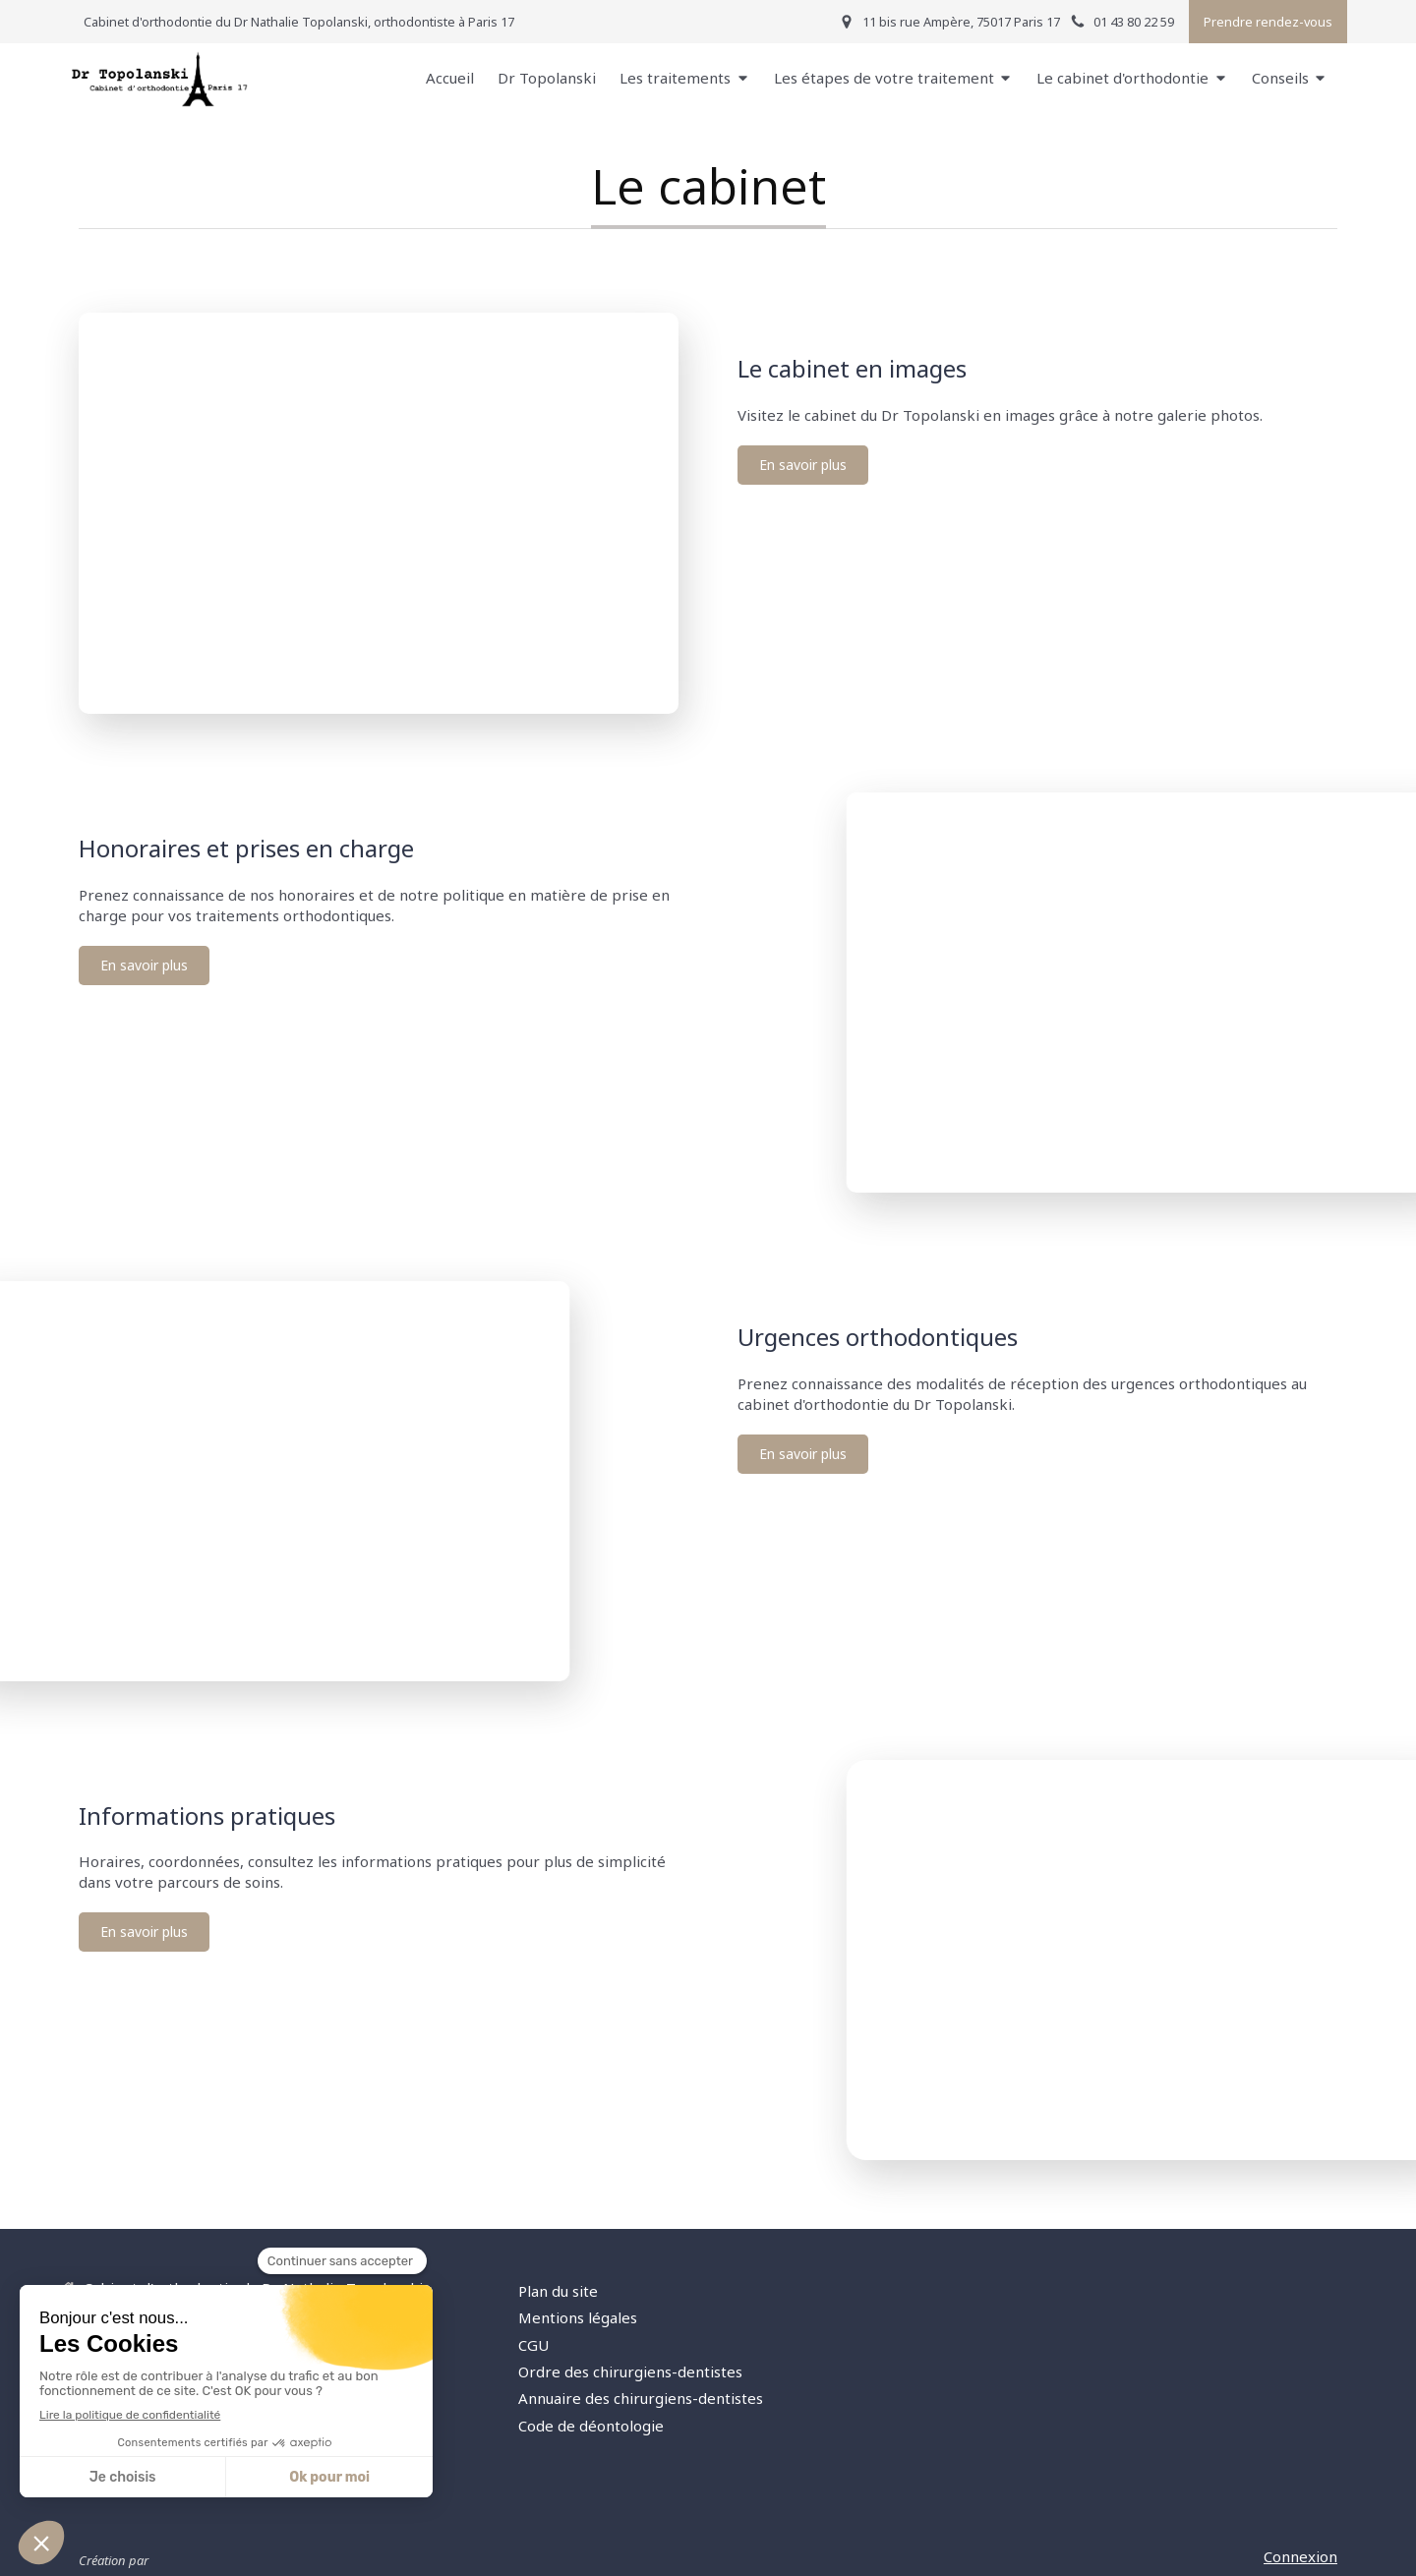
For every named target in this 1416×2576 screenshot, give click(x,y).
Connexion (1300, 2556)
